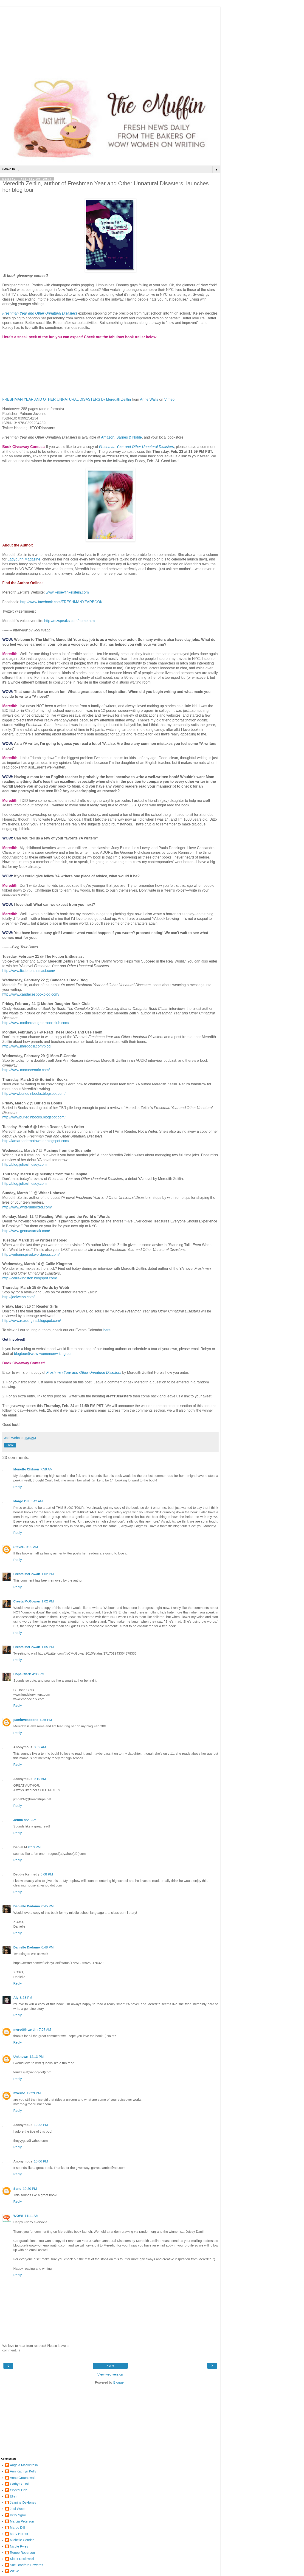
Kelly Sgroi (18, 2515)
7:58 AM (46, 1469)
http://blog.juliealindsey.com (24, 1164)
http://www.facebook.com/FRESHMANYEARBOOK (61, 602)
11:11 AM (32, 2216)
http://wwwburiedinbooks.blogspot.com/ (33, 1093)
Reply (17, 1487)
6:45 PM (47, 1906)
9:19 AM (40, 1779)
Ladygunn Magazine (24, 559)
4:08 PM (38, 1674)
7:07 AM (45, 2029)
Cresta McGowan (26, 1574)
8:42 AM (37, 1501)
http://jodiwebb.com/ (18, 1297)
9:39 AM (32, 1547)
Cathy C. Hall (19, 2484)
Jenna (18, 1820)
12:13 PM (37, 2056)
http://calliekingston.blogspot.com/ (29, 1278)
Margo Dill (21, 1501)
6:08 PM (47, 1874)
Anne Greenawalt (22, 2478)
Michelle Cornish (22, 2540)
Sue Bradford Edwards (26, 2565)
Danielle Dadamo (26, 1906)
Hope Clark (22, 1674)
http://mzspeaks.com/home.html (69, 621)
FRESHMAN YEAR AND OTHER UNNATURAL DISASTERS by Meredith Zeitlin (66, 399)
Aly (15, 1997)
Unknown (20, 2056)
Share (10, 1445)
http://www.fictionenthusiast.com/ (28, 971)
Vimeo (169, 399)
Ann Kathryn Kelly (23, 2471)
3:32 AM (40, 1747)
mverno (19, 2093)
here (107, 1330)
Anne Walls (149, 399)
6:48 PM (47, 1947)
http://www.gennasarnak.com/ (26, 1231)
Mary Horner (19, 2534)
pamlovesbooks (25, 1720)
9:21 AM (30, 1820)
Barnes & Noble (129, 437)
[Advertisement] (110, 39)
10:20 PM (30, 2188)
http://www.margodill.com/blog (26, 1046)
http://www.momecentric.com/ (26, 1070)
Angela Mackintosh (24, 2465)
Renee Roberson (22, 2552)
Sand (17, 2188)
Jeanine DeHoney (23, 2502)
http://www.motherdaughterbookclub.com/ (35, 1023)
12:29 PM (34, 2093)
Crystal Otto (18, 2490)
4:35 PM (46, 1720)
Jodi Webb (17, 2509)
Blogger (119, 2382)
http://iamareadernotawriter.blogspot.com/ (35, 1141)
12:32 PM (41, 2125)
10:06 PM (41, 2161)
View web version (110, 2374)
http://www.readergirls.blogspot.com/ (31, 1321)
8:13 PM (34, 1847)
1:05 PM (48, 1647)
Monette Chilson (26, 1469)
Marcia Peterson (22, 2521)
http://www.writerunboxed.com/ (27, 1207)
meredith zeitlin (25, 2029)
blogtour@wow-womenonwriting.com (43, 1354)
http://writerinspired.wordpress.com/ (31, 1254)
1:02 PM (48, 1574)
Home (110, 2365)
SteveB (19, 1547)
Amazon (107, 437)
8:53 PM (26, 1997)
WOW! (18, 2216)
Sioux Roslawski (22, 2559)
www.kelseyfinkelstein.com (67, 592)
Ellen (13, 2496)
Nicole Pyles (19, 2546)
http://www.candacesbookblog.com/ (30, 994)
